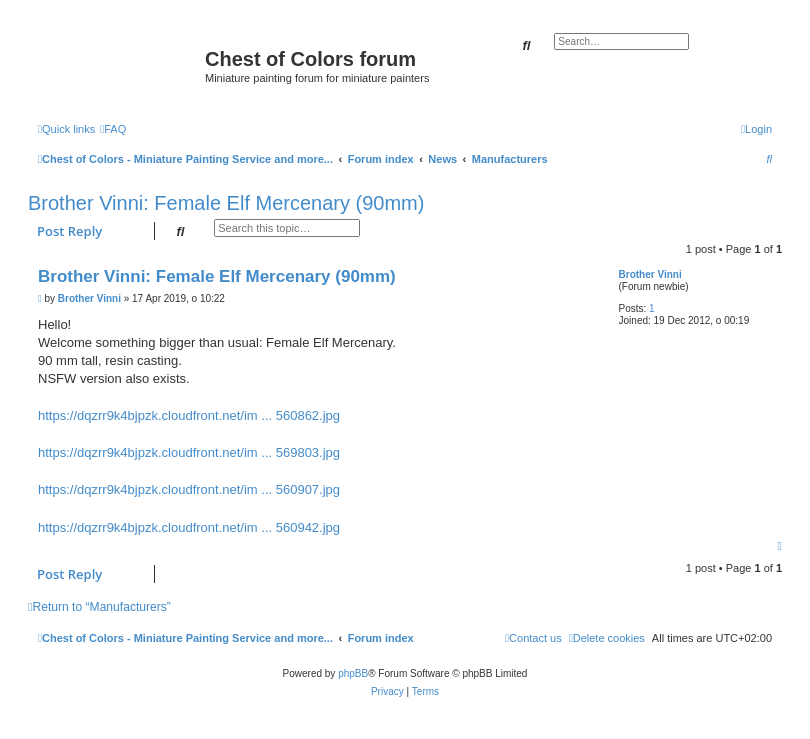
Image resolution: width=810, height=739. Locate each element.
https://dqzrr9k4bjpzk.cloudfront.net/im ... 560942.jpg (189, 527)
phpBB (353, 673)
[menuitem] (113, 129)
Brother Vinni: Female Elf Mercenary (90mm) (226, 203)
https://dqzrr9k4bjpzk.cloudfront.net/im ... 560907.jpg (189, 489)
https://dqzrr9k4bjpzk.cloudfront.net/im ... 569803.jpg (189, 452)
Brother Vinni (650, 274)
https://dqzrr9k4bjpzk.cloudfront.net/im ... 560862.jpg (189, 415)
